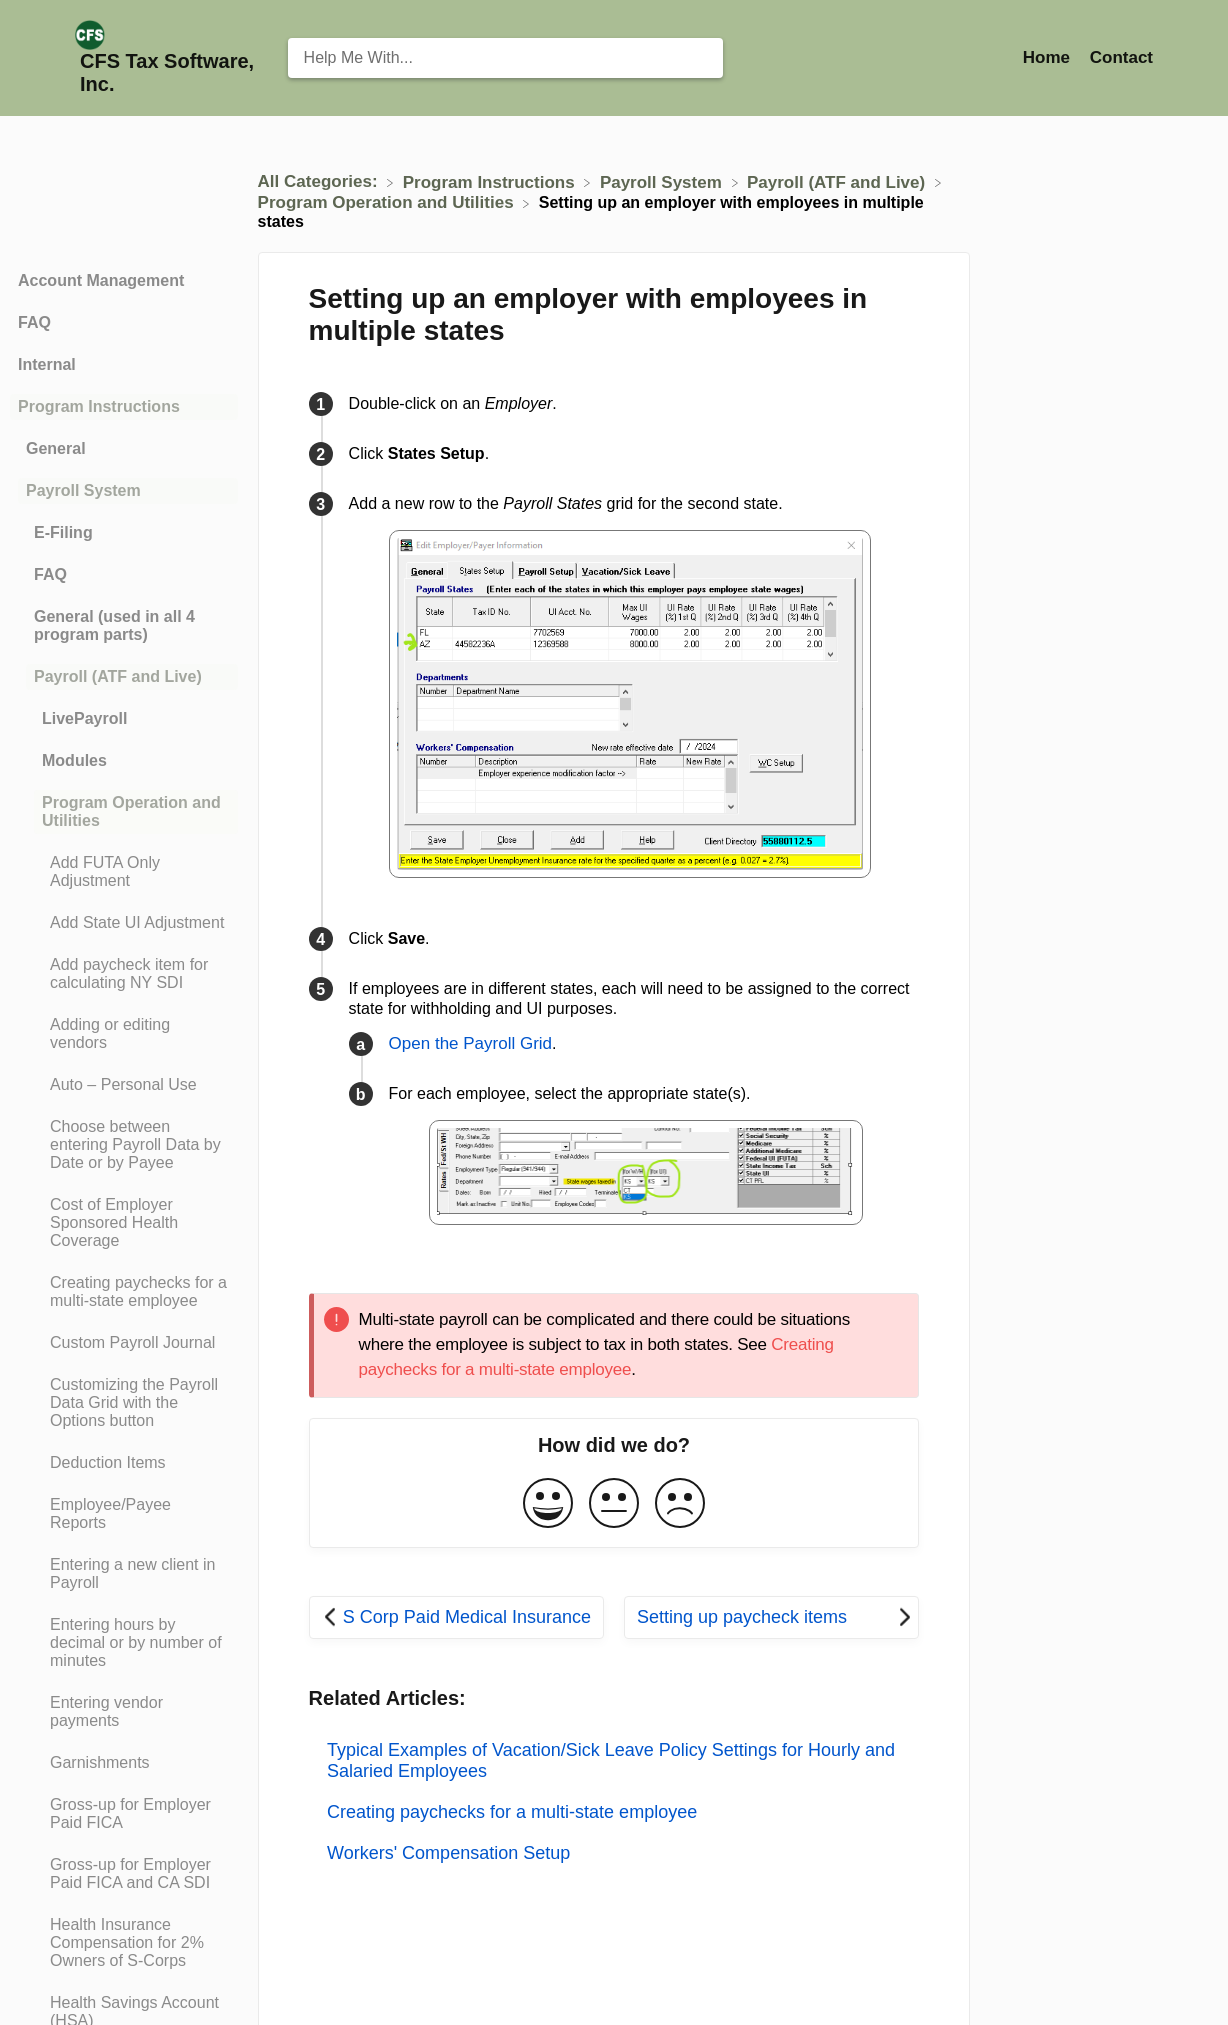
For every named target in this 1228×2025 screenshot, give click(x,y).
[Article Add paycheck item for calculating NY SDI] (124, 974)
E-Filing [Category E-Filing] (63, 532)
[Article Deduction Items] (124, 1463)
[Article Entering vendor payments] (124, 1712)
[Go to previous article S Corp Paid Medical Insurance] (456, 1617)
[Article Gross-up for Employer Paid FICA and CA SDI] (124, 1874)
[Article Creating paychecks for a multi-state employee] (124, 1292)
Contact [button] (1121, 57)
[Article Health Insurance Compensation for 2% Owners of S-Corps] (124, 1943)
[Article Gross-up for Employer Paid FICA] (124, 1814)
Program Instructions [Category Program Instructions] (99, 406)
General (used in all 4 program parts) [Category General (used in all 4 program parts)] (114, 625)
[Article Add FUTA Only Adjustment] (124, 872)
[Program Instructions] (491, 181)
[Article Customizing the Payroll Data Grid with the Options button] (124, 1403)
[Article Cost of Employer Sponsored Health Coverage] (124, 1223)
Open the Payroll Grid (470, 1043)
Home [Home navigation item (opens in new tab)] (1049, 57)
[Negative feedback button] (680, 1504)
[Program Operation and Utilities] (388, 202)
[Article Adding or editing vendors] (124, 1034)
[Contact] (1121, 57)
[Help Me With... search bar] (505, 58)
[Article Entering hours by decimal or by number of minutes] (124, 1643)
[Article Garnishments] (124, 1763)
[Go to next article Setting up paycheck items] (771, 1617)
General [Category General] (56, 448)
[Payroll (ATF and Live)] (838, 181)
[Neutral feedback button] (614, 1504)
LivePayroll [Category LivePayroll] (84, 718)
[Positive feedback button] (548, 1504)
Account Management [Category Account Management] (101, 280)
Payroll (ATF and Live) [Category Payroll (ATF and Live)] (118, 676)
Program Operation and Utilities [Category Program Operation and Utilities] (131, 811)
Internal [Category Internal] (47, 364)
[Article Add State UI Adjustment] (124, 923)
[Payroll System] (663, 181)
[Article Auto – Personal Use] (124, 1085)
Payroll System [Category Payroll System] (83, 490)
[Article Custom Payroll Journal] (124, 1343)
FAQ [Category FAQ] (34, 322)
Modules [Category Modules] (74, 760)
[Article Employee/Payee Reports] (124, 1514)
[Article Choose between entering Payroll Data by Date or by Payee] (124, 1145)
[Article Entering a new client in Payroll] (124, 1574)
